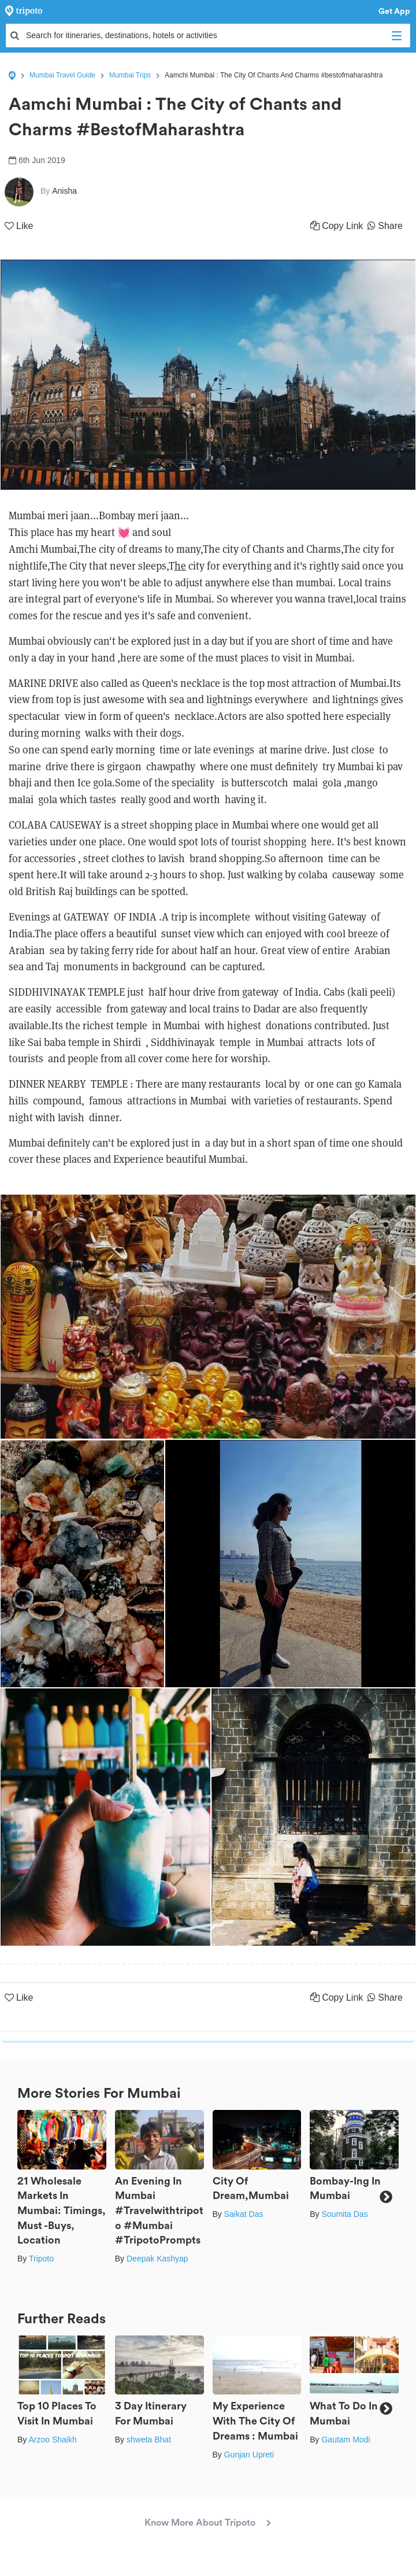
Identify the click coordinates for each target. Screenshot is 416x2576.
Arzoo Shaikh (52, 2439)
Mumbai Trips (130, 75)
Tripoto (41, 2258)
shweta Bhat (149, 2439)
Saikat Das (243, 2214)
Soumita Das (344, 2214)
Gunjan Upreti (249, 2454)
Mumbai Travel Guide (62, 75)
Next (385, 2197)
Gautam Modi (345, 2439)
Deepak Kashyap (157, 2258)
